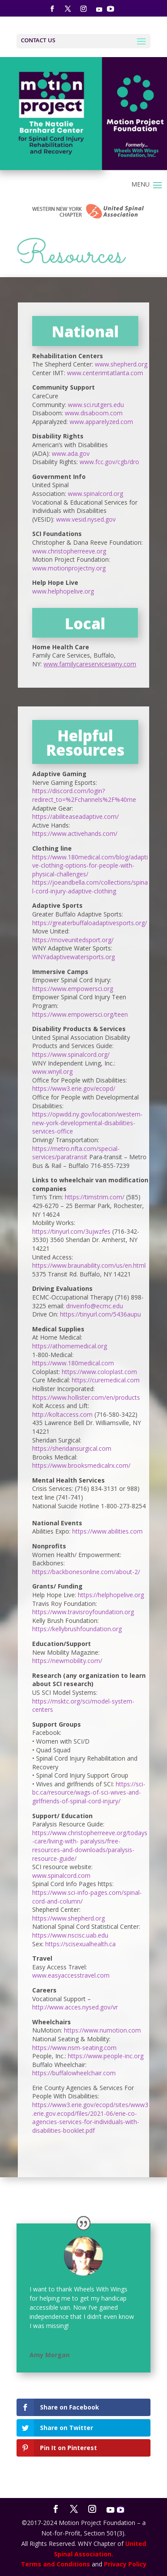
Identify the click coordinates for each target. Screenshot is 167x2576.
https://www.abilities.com (107, 1531)
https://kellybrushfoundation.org (77, 1629)
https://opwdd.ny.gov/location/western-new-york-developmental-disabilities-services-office (87, 1122)
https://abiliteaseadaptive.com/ (75, 816)
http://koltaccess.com (62, 1414)
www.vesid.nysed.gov (86, 519)
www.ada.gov (71, 453)
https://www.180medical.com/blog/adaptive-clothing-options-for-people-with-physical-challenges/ (90, 865)
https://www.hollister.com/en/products (86, 1397)
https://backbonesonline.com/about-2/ (86, 1572)
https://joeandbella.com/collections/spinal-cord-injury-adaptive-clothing (90, 886)
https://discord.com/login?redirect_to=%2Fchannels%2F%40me (84, 795)
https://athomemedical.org (69, 1346)
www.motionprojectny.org (69, 568)
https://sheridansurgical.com (71, 1448)
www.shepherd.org (121, 364)
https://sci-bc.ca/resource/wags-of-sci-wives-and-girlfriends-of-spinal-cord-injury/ (88, 1792)
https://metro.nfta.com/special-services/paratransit (76, 1152)
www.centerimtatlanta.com (105, 373)
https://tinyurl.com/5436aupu (100, 1314)
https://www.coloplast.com (99, 1372)
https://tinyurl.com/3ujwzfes (71, 1231)
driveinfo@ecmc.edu (94, 1306)
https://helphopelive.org (111, 1595)
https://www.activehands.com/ (74, 833)
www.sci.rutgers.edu (96, 404)
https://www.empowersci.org (72, 988)
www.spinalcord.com (61, 1875)
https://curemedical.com (106, 1380)
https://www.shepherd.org (68, 1918)
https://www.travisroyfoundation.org (83, 1612)
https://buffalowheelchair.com (74, 2073)
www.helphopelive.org (63, 591)
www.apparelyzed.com (101, 421)
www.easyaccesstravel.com (71, 1975)
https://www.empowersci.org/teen (80, 1014)
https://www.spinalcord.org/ (71, 1054)
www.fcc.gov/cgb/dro (109, 462)
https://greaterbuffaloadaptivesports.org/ (89, 923)
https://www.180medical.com (73, 1363)
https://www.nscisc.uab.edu (70, 1935)
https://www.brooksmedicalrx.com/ (81, 1465)
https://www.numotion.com (102, 2030)
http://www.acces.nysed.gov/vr (75, 2007)
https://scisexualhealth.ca (80, 1944)
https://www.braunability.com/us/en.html (89, 1265)
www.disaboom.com (94, 413)
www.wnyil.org (52, 1071)
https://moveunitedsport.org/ (73, 940)
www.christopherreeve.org (69, 551)
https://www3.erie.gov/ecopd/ (73, 1088)
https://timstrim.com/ (94, 1197)
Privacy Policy (125, 2564)
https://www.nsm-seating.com (74, 2047)
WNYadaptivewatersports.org (73, 957)
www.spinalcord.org (95, 493)
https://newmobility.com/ (67, 1660)
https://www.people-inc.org (106, 2056)
